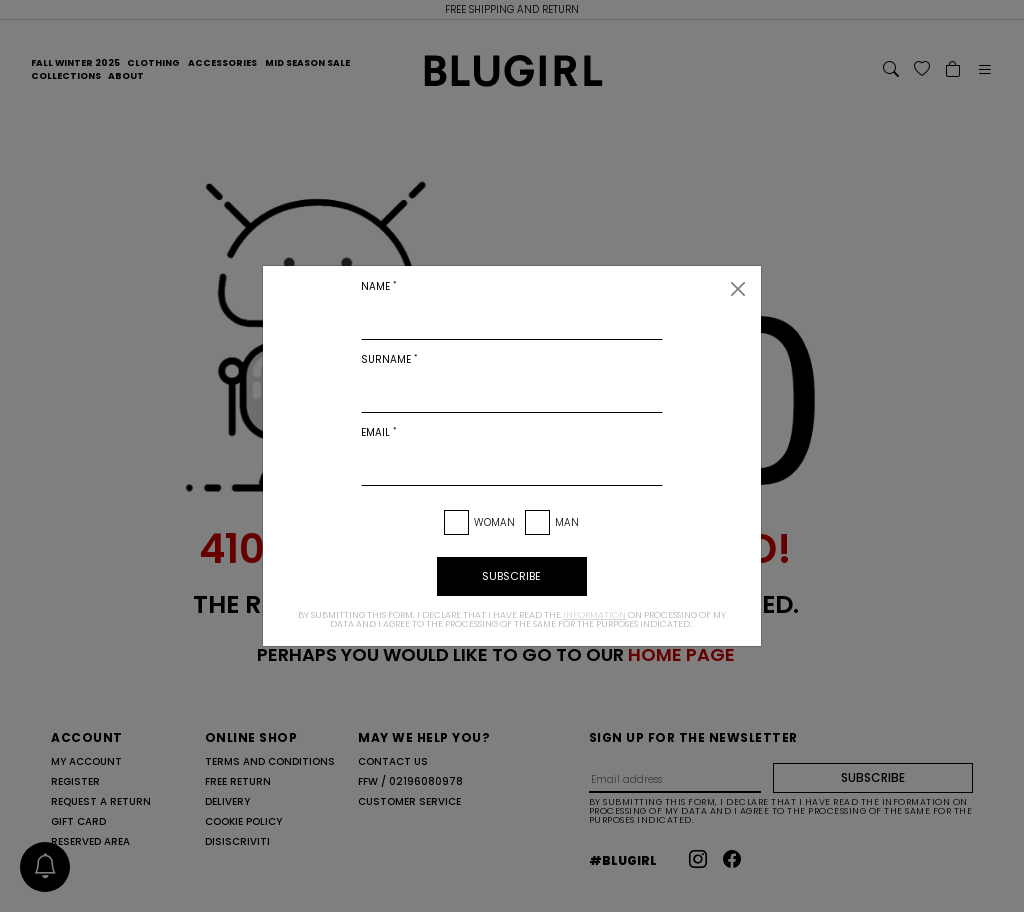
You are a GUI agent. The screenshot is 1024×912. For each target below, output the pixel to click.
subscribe (511, 576)
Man (567, 522)
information (594, 615)
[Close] (738, 289)
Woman (494, 522)
